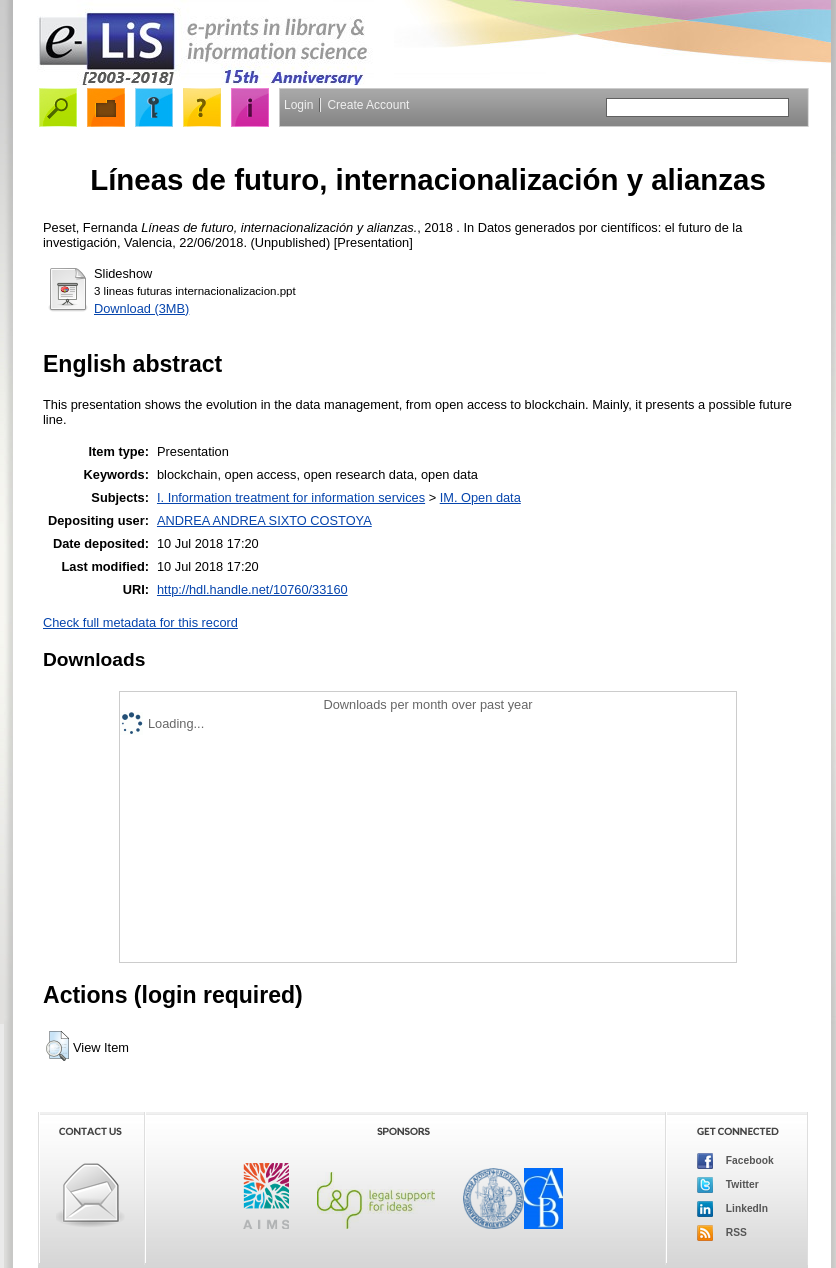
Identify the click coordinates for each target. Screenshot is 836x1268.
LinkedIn (732, 1209)
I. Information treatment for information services (291, 497)
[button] (57, 1046)
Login (298, 105)
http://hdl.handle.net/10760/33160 (252, 589)
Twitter (728, 1185)
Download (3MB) (141, 308)
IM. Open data (480, 497)
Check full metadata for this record (140, 622)
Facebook (735, 1161)
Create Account (368, 105)
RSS (722, 1233)
